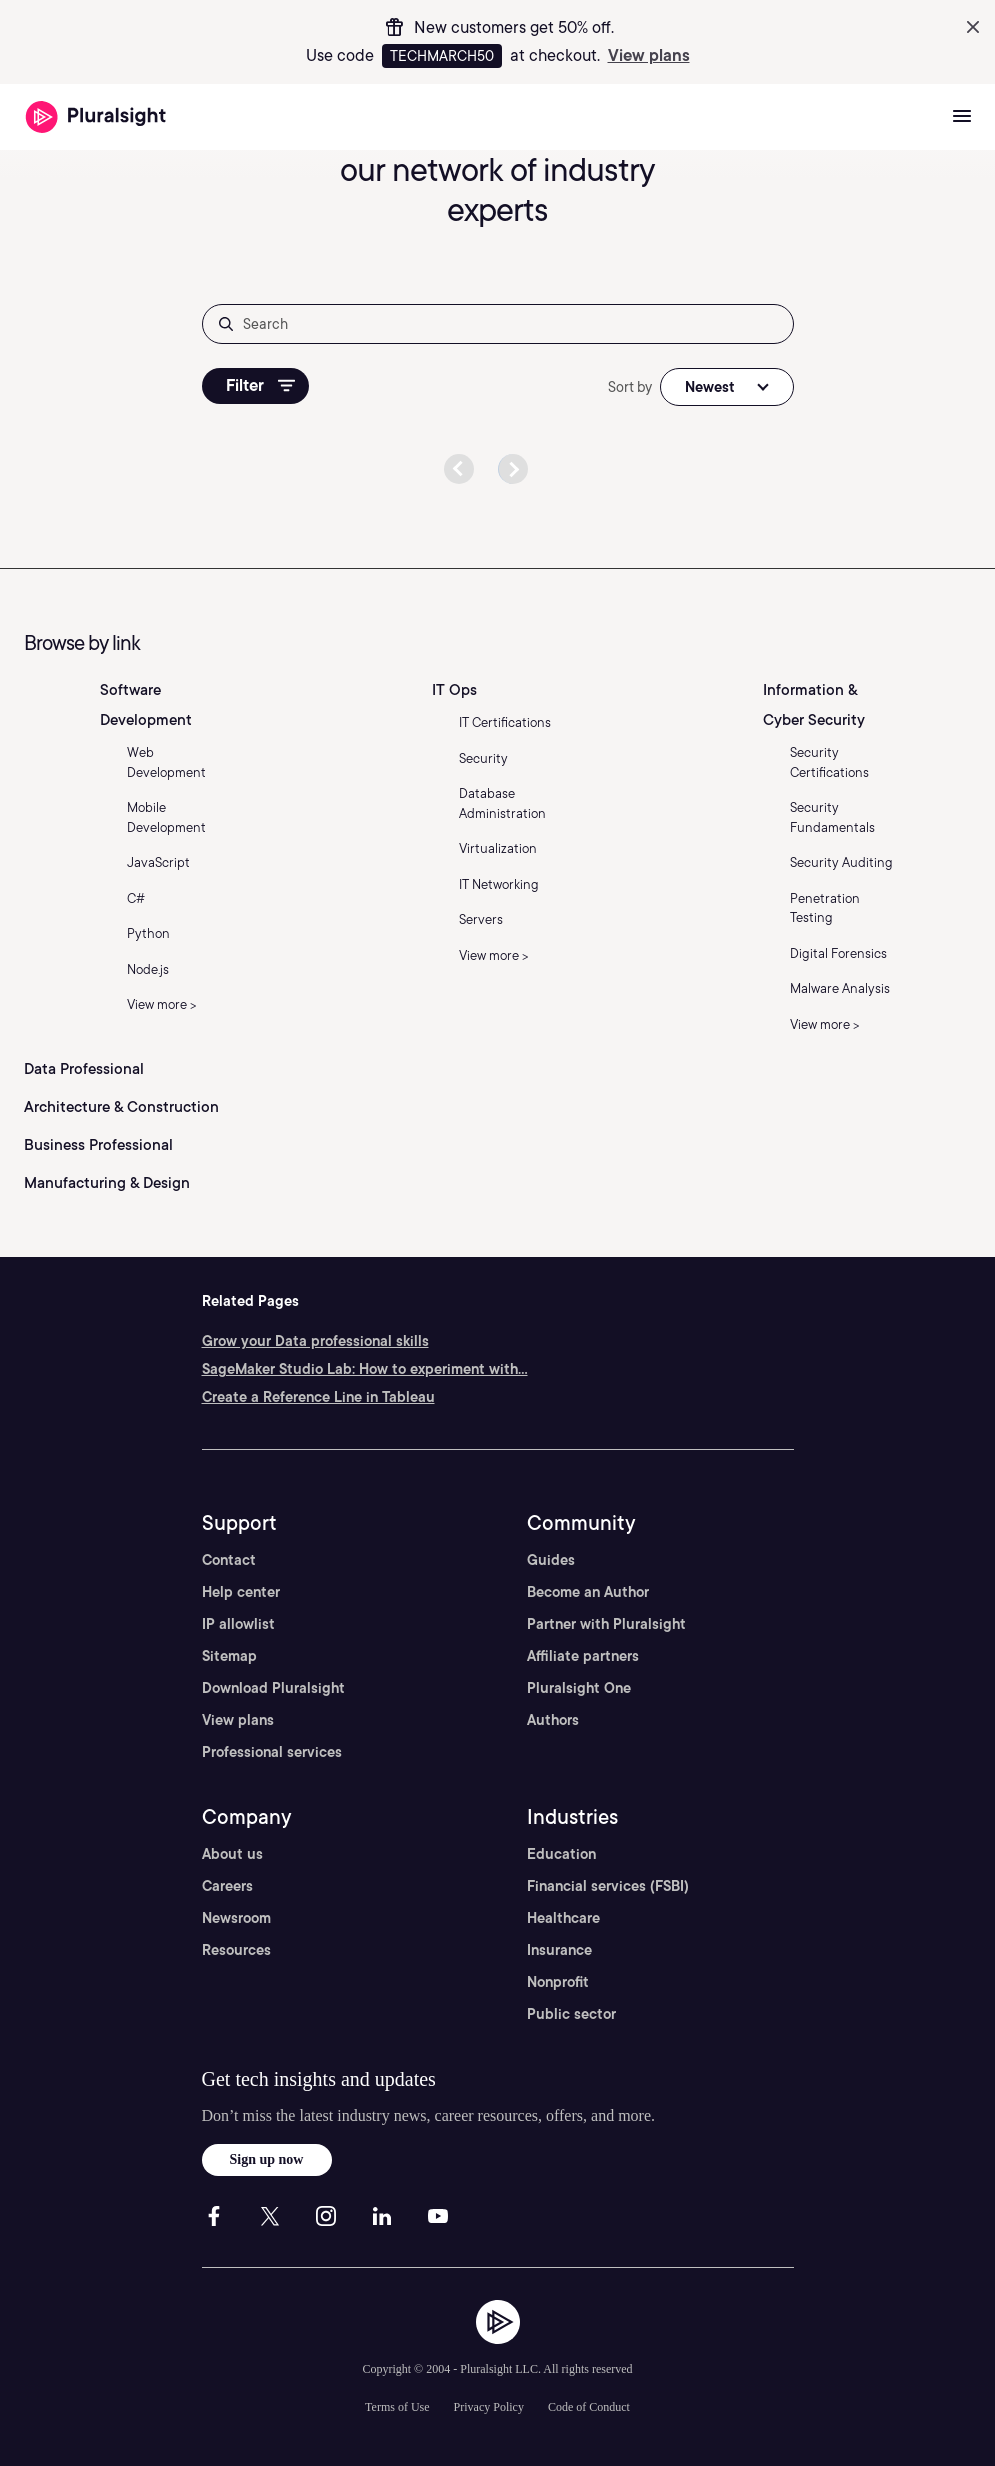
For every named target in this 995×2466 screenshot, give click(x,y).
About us (232, 1854)
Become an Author (588, 1592)
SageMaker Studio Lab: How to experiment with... (365, 1369)
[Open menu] (962, 117)
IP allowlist (238, 1624)
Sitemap (229, 1656)
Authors (553, 1720)
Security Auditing (841, 862)
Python (148, 933)
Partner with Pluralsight (606, 1624)
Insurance (559, 1950)
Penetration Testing (825, 908)
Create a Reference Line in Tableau (318, 1397)
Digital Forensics (838, 953)
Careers (227, 1886)
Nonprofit (558, 1982)
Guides (551, 1560)
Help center (241, 1592)
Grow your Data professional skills (315, 1341)
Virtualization (498, 848)
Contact (229, 1560)
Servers (481, 919)
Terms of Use (397, 2407)
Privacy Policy (489, 2407)
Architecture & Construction (121, 1107)
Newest (710, 387)
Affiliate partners (583, 1656)
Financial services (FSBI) (608, 1886)
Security (483, 758)
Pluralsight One (579, 1688)
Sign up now (267, 2159)
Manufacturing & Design (107, 1183)
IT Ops (454, 690)
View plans (649, 55)
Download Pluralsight (273, 1688)
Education (561, 1854)
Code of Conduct (589, 2407)
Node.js (148, 969)
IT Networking (499, 884)
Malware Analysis (840, 988)
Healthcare (563, 1918)
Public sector (571, 2014)
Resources (236, 1950)
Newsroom (236, 1918)
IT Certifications (505, 722)
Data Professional (84, 1069)
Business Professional (98, 1145)
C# (136, 898)
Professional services (272, 1752)
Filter (260, 385)
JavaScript (158, 862)
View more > (162, 1004)
